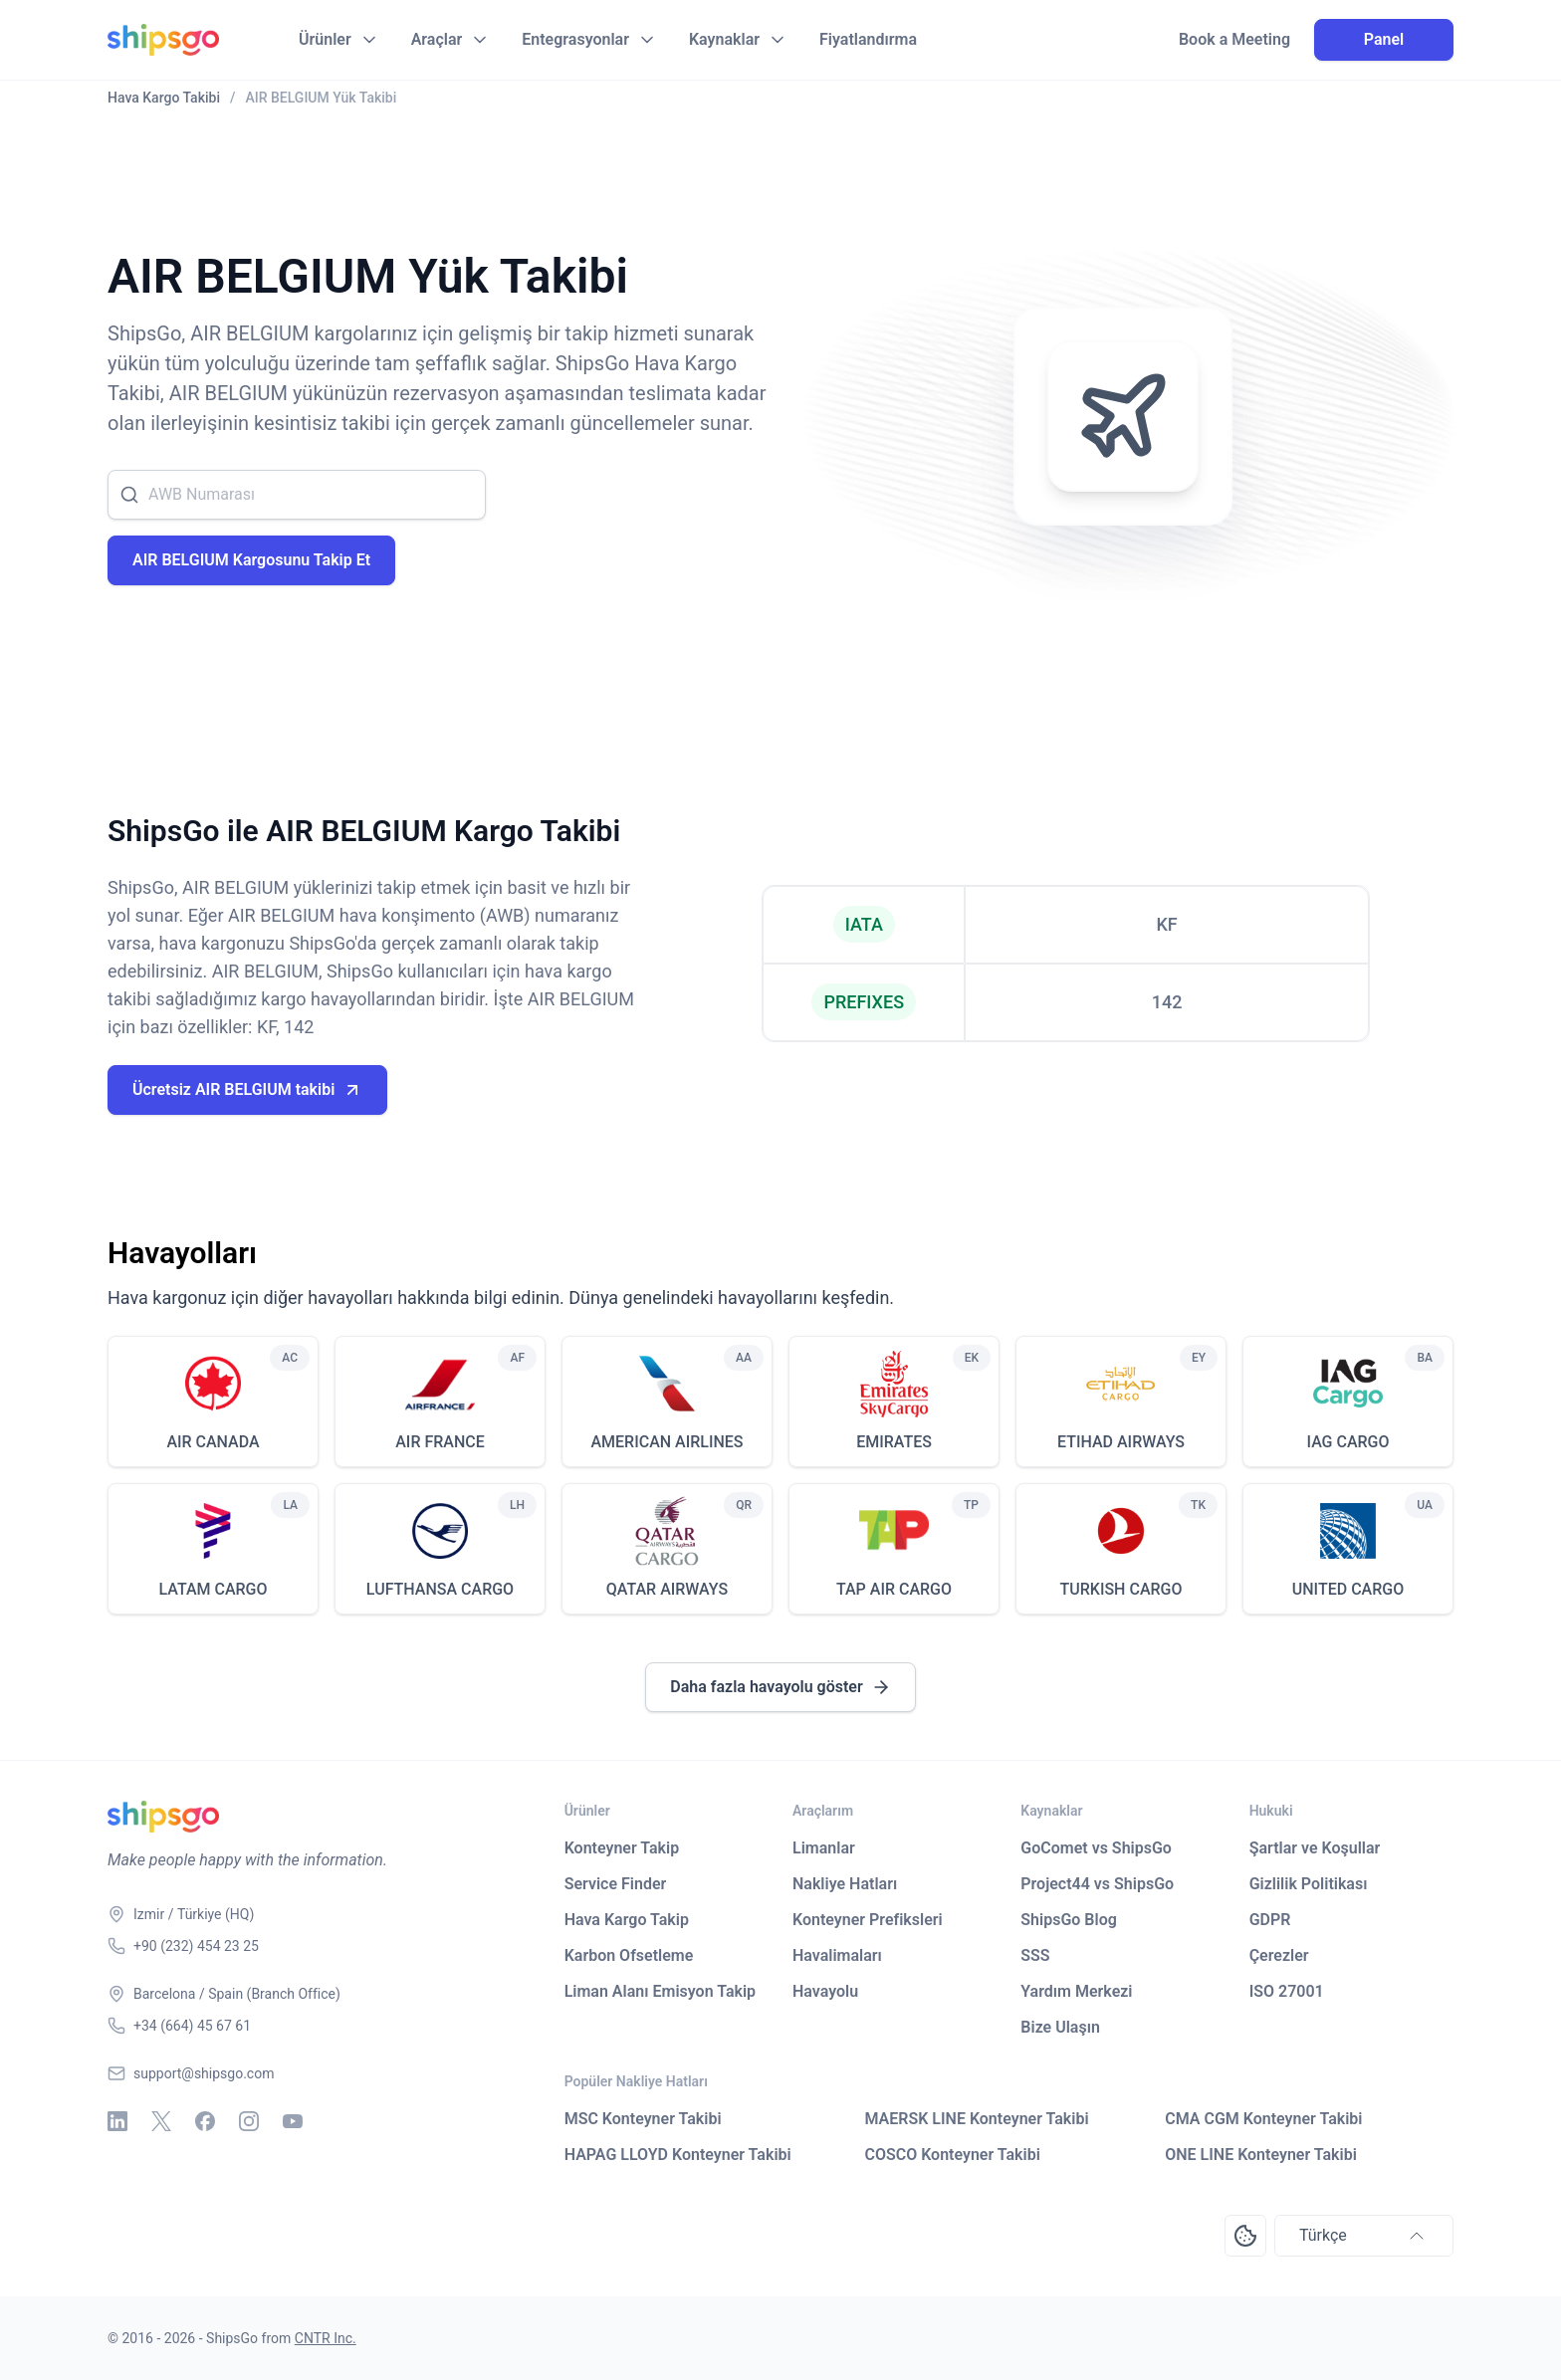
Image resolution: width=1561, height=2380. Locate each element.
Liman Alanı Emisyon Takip (660, 1991)
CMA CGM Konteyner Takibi (1263, 2118)
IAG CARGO (1347, 1441)
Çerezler (1279, 1955)
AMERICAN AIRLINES (666, 1441)
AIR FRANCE (440, 1441)
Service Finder (615, 1883)
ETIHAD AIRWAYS (1121, 1441)
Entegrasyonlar (575, 39)
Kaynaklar (724, 39)
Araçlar (437, 39)
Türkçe (1364, 2236)
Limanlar (823, 1848)
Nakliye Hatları (844, 1883)
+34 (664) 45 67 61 (192, 2026)
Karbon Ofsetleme (629, 1955)
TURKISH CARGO (1121, 1589)
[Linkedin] (117, 2121)
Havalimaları (837, 1955)
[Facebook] (205, 2121)
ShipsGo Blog (1068, 1919)
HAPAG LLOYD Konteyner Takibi (677, 2154)
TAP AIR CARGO (894, 1589)
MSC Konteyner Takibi (643, 2118)
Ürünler (325, 39)
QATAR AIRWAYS (667, 1589)
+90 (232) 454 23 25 (196, 1946)
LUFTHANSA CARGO (440, 1589)
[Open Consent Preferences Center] (1245, 2236)
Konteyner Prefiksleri (867, 1919)
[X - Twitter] (161, 2121)
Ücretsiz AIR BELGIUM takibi (247, 1090)
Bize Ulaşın (1060, 2027)
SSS (1034, 1955)
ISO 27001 (1286, 1991)
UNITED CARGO (1348, 1589)
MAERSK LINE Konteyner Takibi (976, 2118)
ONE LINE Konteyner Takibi (1261, 2154)
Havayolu (825, 1991)
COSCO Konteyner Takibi (951, 2154)
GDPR (1270, 1919)
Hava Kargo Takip (626, 1919)
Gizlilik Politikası (1308, 1883)
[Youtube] (293, 2121)
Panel (1384, 39)
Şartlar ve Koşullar (1315, 1848)
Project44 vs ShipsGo (1097, 1883)
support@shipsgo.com (203, 2073)
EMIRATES (894, 1441)
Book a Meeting (1234, 40)
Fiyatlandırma (868, 39)
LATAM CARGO (212, 1589)
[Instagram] (249, 2121)
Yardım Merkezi (1076, 1991)
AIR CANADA (212, 1441)
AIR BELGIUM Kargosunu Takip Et (251, 559)
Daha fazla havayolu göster (780, 1687)
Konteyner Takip (622, 1848)
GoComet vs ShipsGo (1096, 1848)
